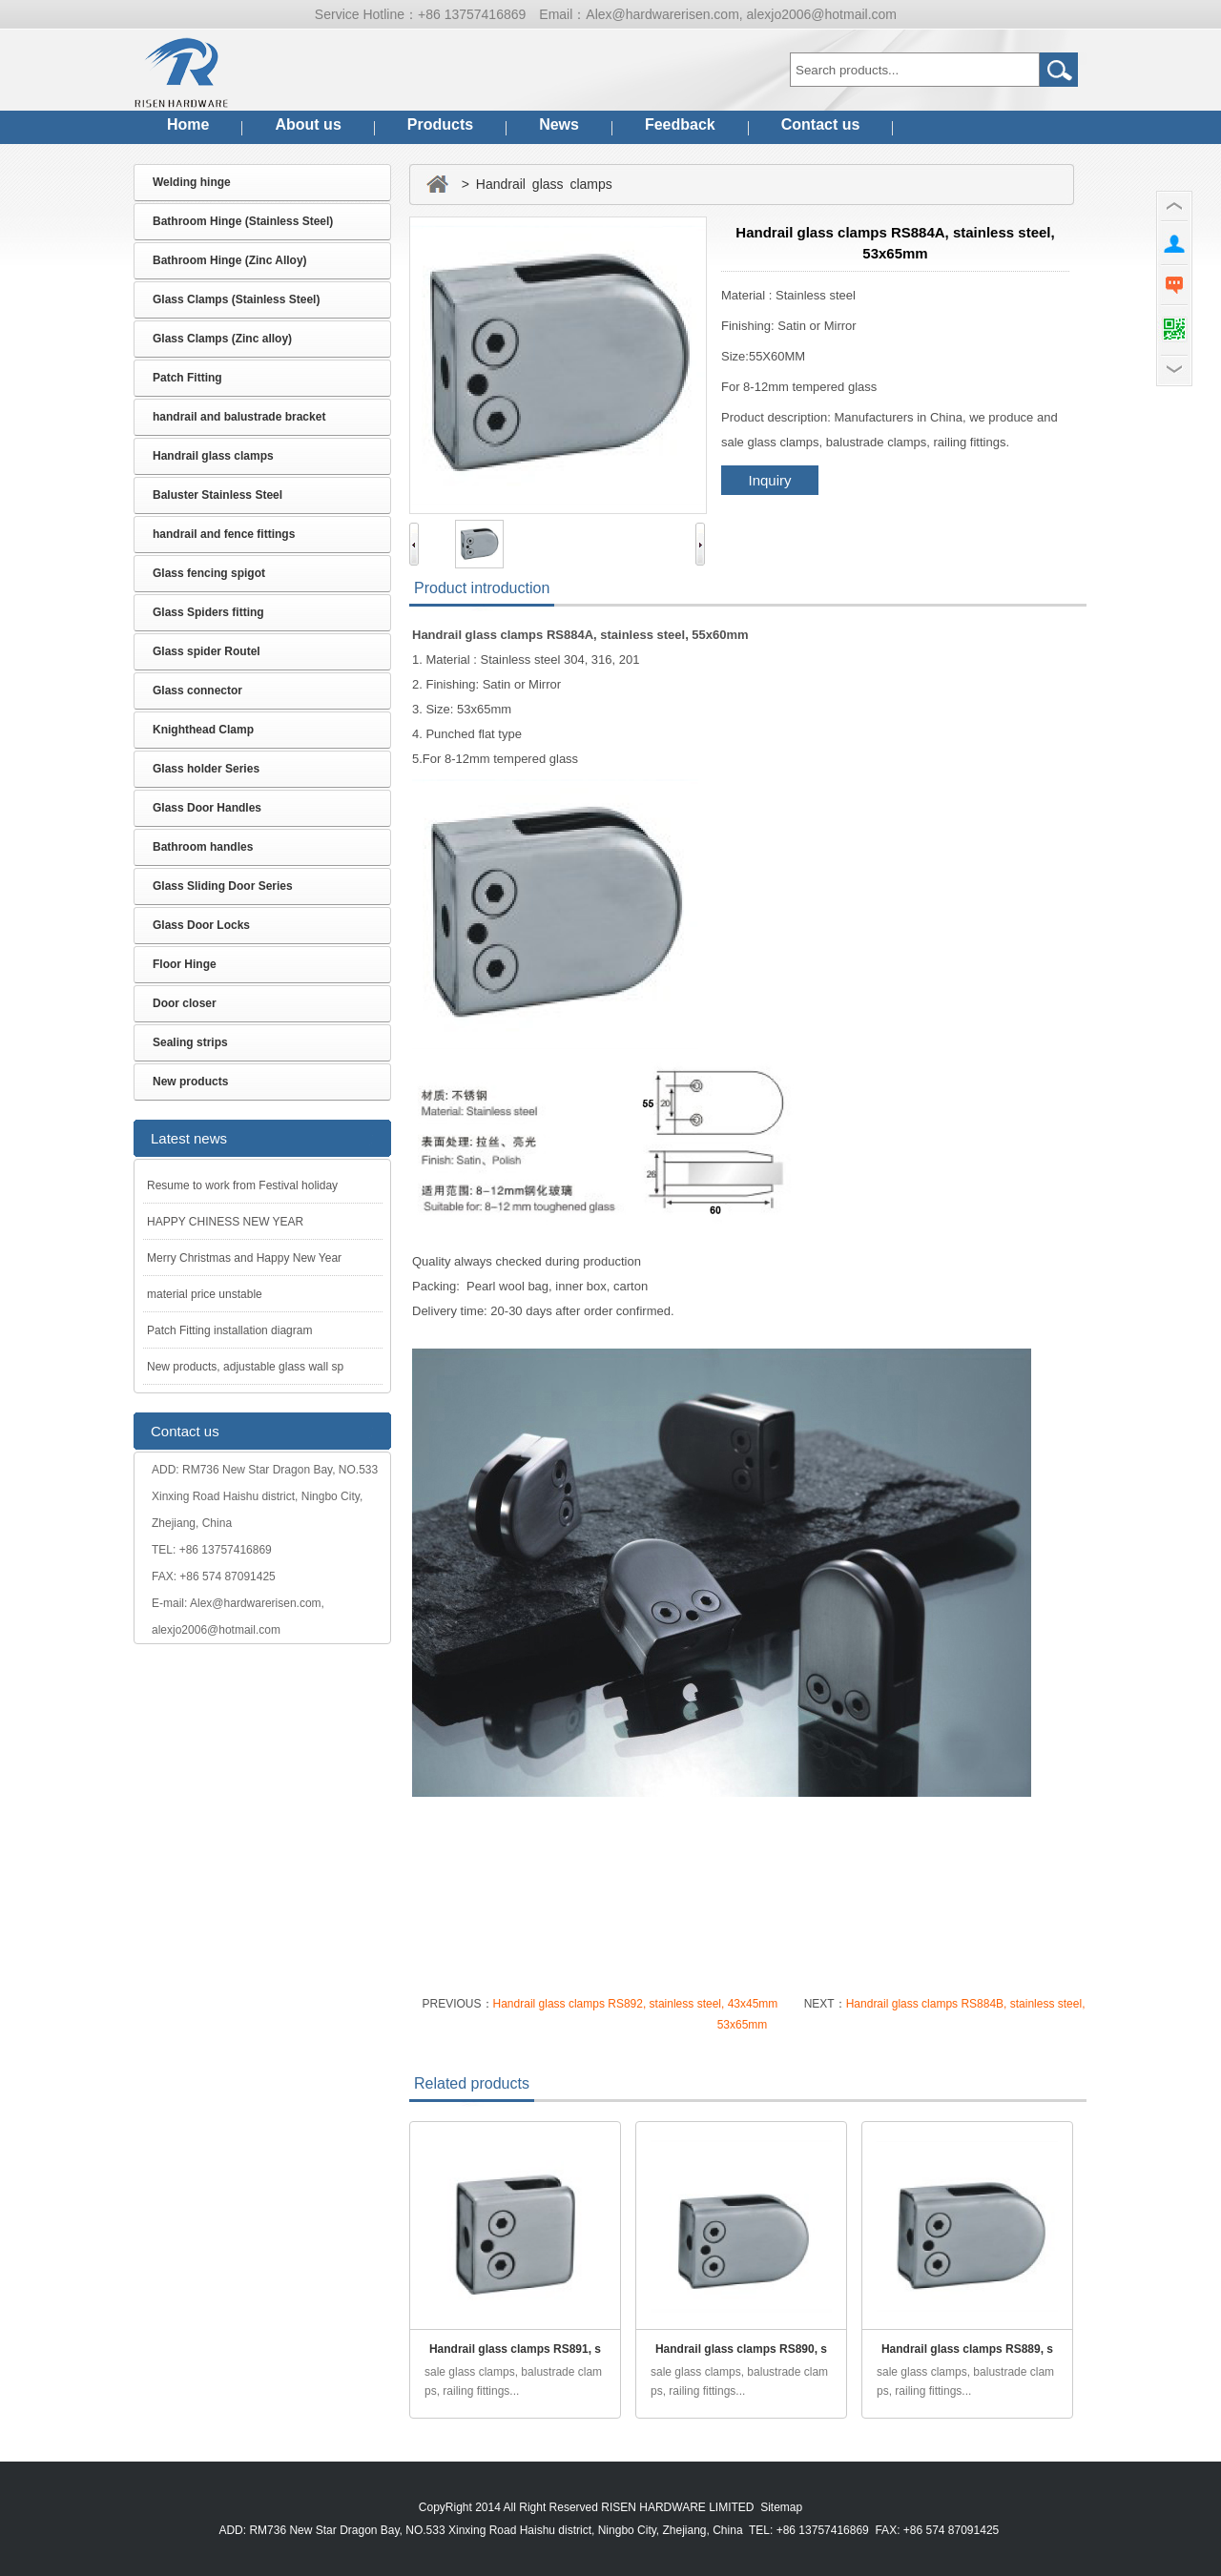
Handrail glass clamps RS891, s (515, 2349)
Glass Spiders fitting (208, 612)
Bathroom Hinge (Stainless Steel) (243, 221)
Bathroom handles (203, 847)
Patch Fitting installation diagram (229, 1330)
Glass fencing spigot (209, 573)
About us (308, 124)
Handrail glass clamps (213, 456)
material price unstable (204, 1294)
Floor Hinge (185, 964)
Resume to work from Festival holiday (242, 1185)
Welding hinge (192, 182)
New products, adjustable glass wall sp (245, 1366)
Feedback (680, 124)
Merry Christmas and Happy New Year (244, 1258)
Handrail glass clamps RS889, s (967, 2349)
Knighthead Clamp (203, 729)
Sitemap (781, 2507)
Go (1059, 69)
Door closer (185, 1003)
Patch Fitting (187, 377)
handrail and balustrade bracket (239, 416)
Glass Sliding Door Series (223, 886)
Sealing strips (190, 1042)
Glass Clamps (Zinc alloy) (222, 338)
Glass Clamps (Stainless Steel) (236, 299)
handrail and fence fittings (224, 534)
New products (190, 1081)
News (559, 124)
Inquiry (769, 480)
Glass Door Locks (201, 925)
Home (188, 124)
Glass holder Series (206, 768)
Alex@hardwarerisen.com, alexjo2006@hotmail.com (741, 14)
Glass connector (197, 690)
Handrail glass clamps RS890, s (741, 2349)
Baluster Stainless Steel (217, 495)
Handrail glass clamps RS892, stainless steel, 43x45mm (637, 2003)
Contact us (820, 124)
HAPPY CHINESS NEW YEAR (225, 1221)
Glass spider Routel (206, 651)
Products (440, 124)
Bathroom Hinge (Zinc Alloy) (230, 260)
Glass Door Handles (207, 807)
